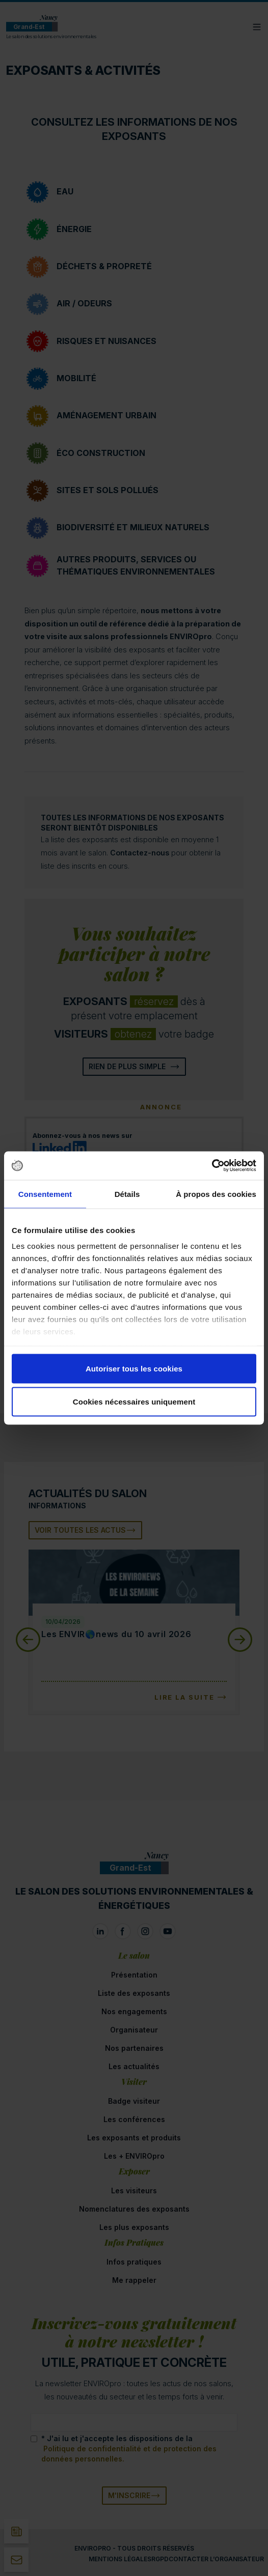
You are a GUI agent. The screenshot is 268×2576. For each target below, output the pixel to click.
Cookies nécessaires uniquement (134, 1401)
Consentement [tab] (45, 1193)
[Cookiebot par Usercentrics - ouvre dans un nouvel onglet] (211, 1165)
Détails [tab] (127, 1193)
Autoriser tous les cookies (134, 1368)
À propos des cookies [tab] (216, 1193)
